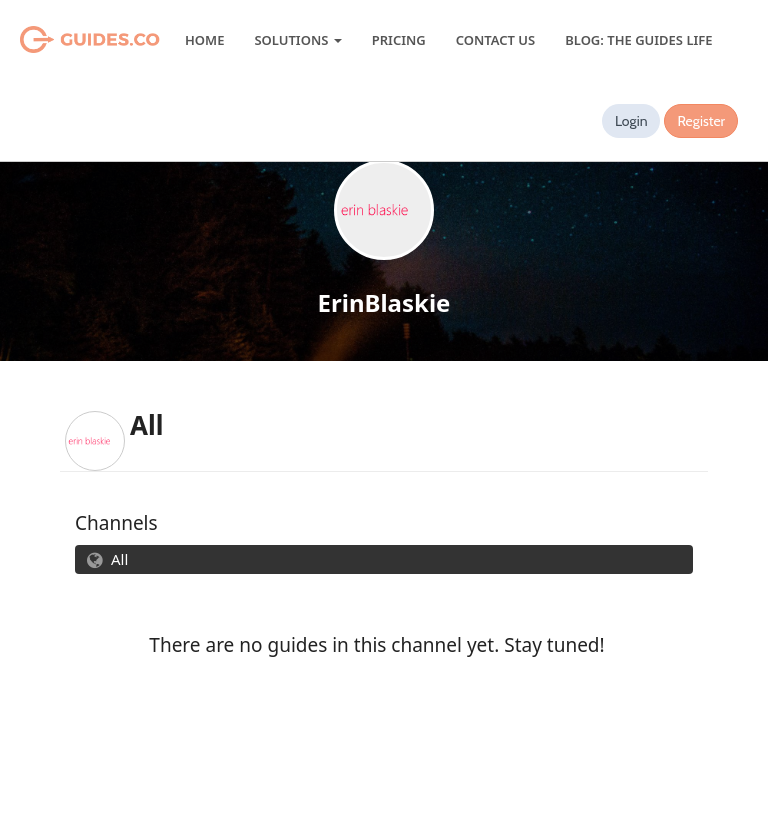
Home (204, 40)
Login (631, 121)
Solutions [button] (297, 40)
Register (701, 121)
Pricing (399, 40)
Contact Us (495, 40)
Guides (64, 40)
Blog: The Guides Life (638, 40)
